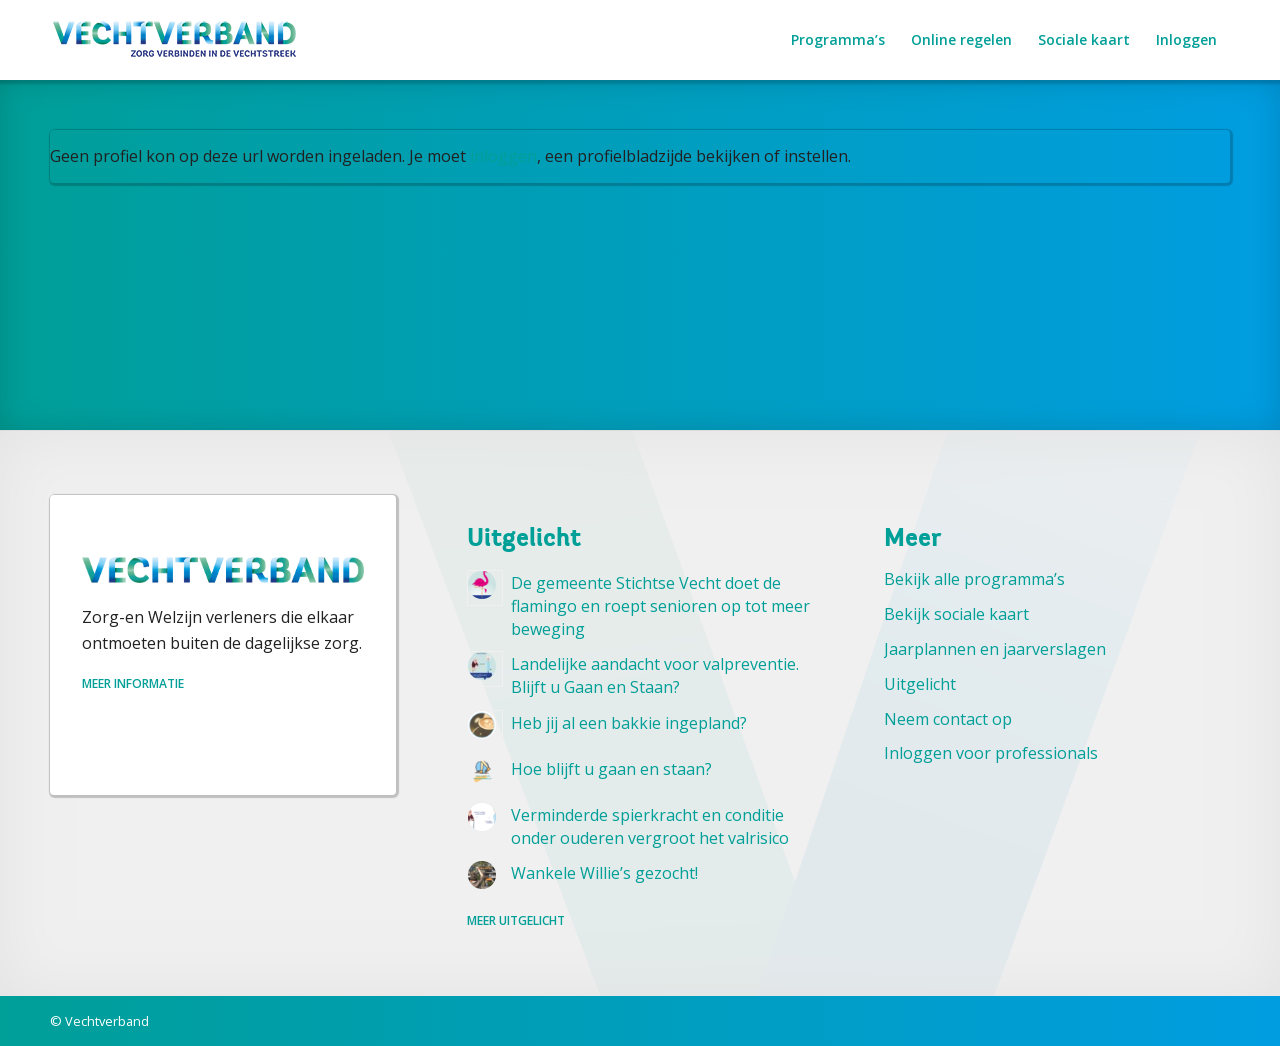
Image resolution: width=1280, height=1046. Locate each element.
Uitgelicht (920, 684)
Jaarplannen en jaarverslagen (995, 649)
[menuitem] (838, 40)
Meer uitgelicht (516, 920)
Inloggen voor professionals (991, 753)
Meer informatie (133, 683)
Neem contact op (948, 719)
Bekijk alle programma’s (974, 579)
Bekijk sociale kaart (956, 614)
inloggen (503, 156)
